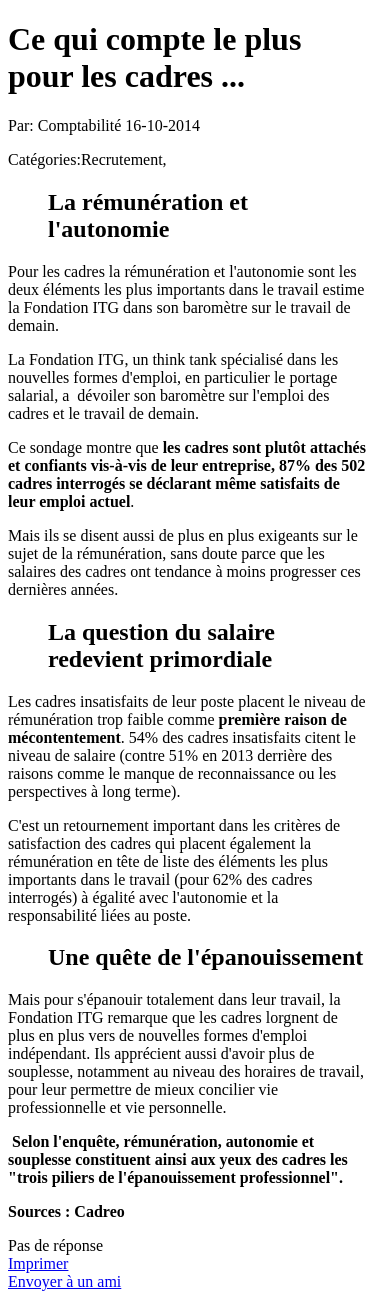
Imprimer (38, 1263)
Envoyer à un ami (64, 1281)
